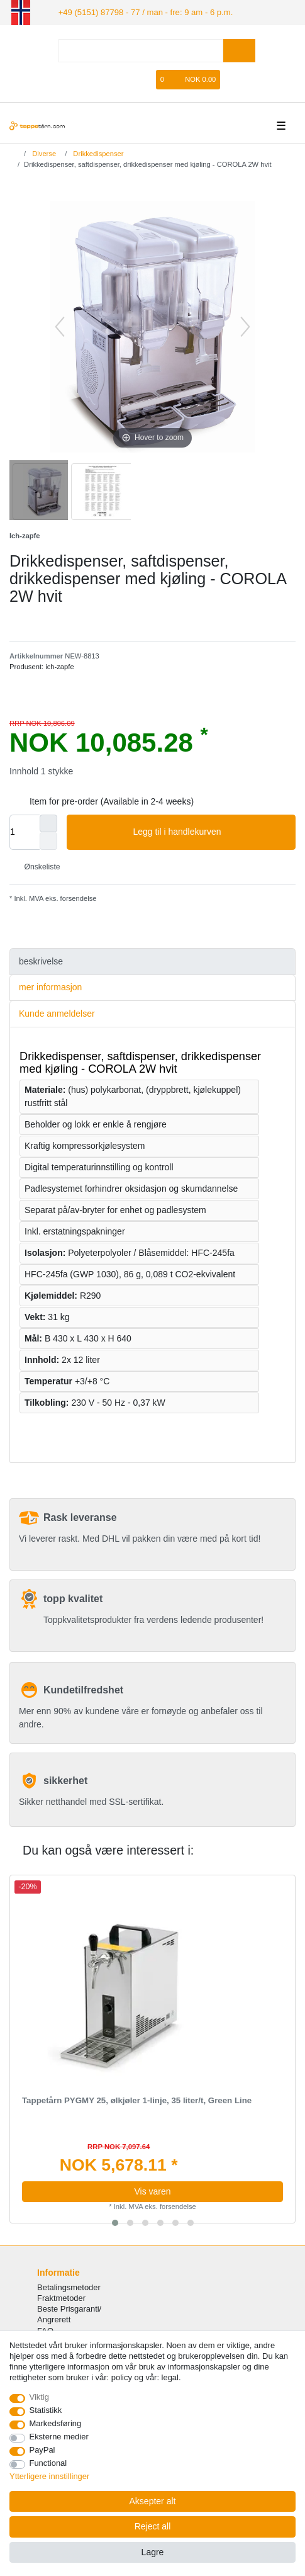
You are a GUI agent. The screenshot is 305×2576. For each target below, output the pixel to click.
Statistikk (46, 2410)
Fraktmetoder (61, 2297)
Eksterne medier (59, 2436)
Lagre (152, 2552)
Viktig (39, 2397)
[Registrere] (127, 78)
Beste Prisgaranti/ (69, 2307)
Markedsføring (56, 2423)
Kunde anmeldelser (57, 1012)
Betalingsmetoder (69, 2286)
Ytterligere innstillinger (49, 2476)
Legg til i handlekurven (209, 831)
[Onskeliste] (147, 78)
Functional (48, 2463)
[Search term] (140, 49)
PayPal (42, 2450)
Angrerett (53, 2319)
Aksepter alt (153, 2501)
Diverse (43, 152)
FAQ (45, 2329)
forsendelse (77, 897)
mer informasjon (50, 986)
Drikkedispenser (97, 152)
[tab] (152, 960)
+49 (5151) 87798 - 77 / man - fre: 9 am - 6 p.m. (136, 11)
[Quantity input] (24, 831)
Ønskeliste (37, 866)
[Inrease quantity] (48, 822)
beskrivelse (41, 960)
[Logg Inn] (107, 78)
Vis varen (152, 2190)
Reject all (153, 2526)
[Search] (239, 49)
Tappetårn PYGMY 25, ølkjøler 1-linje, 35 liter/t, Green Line (137, 2099)
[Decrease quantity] (48, 840)
